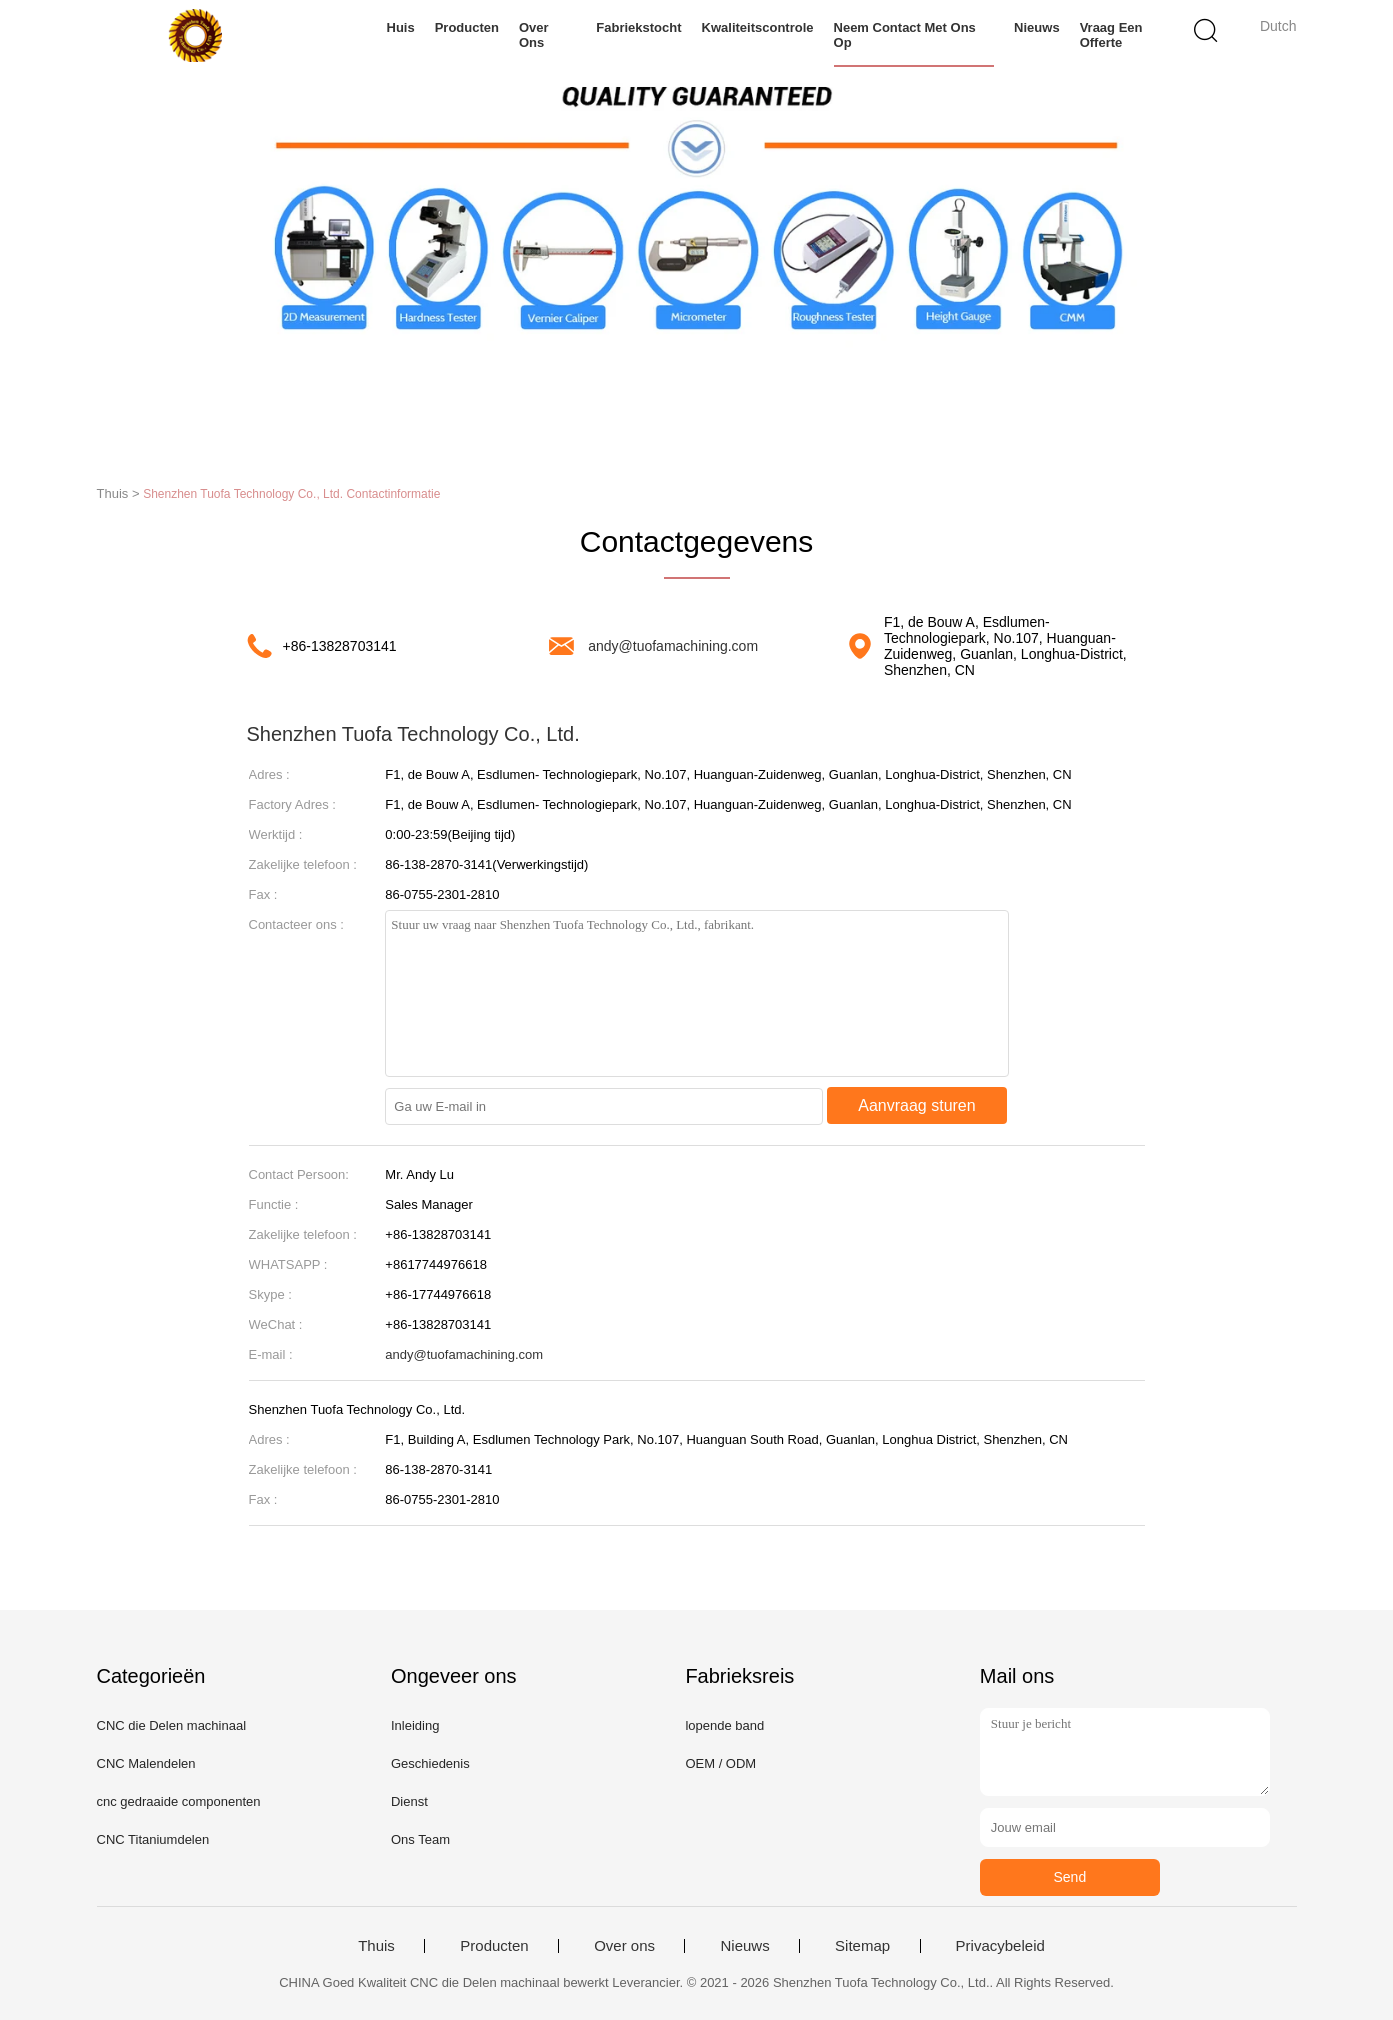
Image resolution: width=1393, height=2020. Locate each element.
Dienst (409, 1801)
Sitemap (862, 1946)
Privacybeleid (1000, 1946)
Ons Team (420, 1839)
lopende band (724, 1725)
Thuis (376, 1946)
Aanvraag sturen (916, 1105)
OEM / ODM (720, 1763)
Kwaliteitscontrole (758, 27)
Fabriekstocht (638, 27)
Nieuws (1037, 27)
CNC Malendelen (146, 1763)
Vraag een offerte (1111, 35)
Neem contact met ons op (905, 35)
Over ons (534, 35)
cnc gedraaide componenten (179, 1801)
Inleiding (415, 1725)
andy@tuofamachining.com (673, 646)
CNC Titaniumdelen (153, 1839)
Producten (467, 27)
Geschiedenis (430, 1763)
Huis (401, 27)
